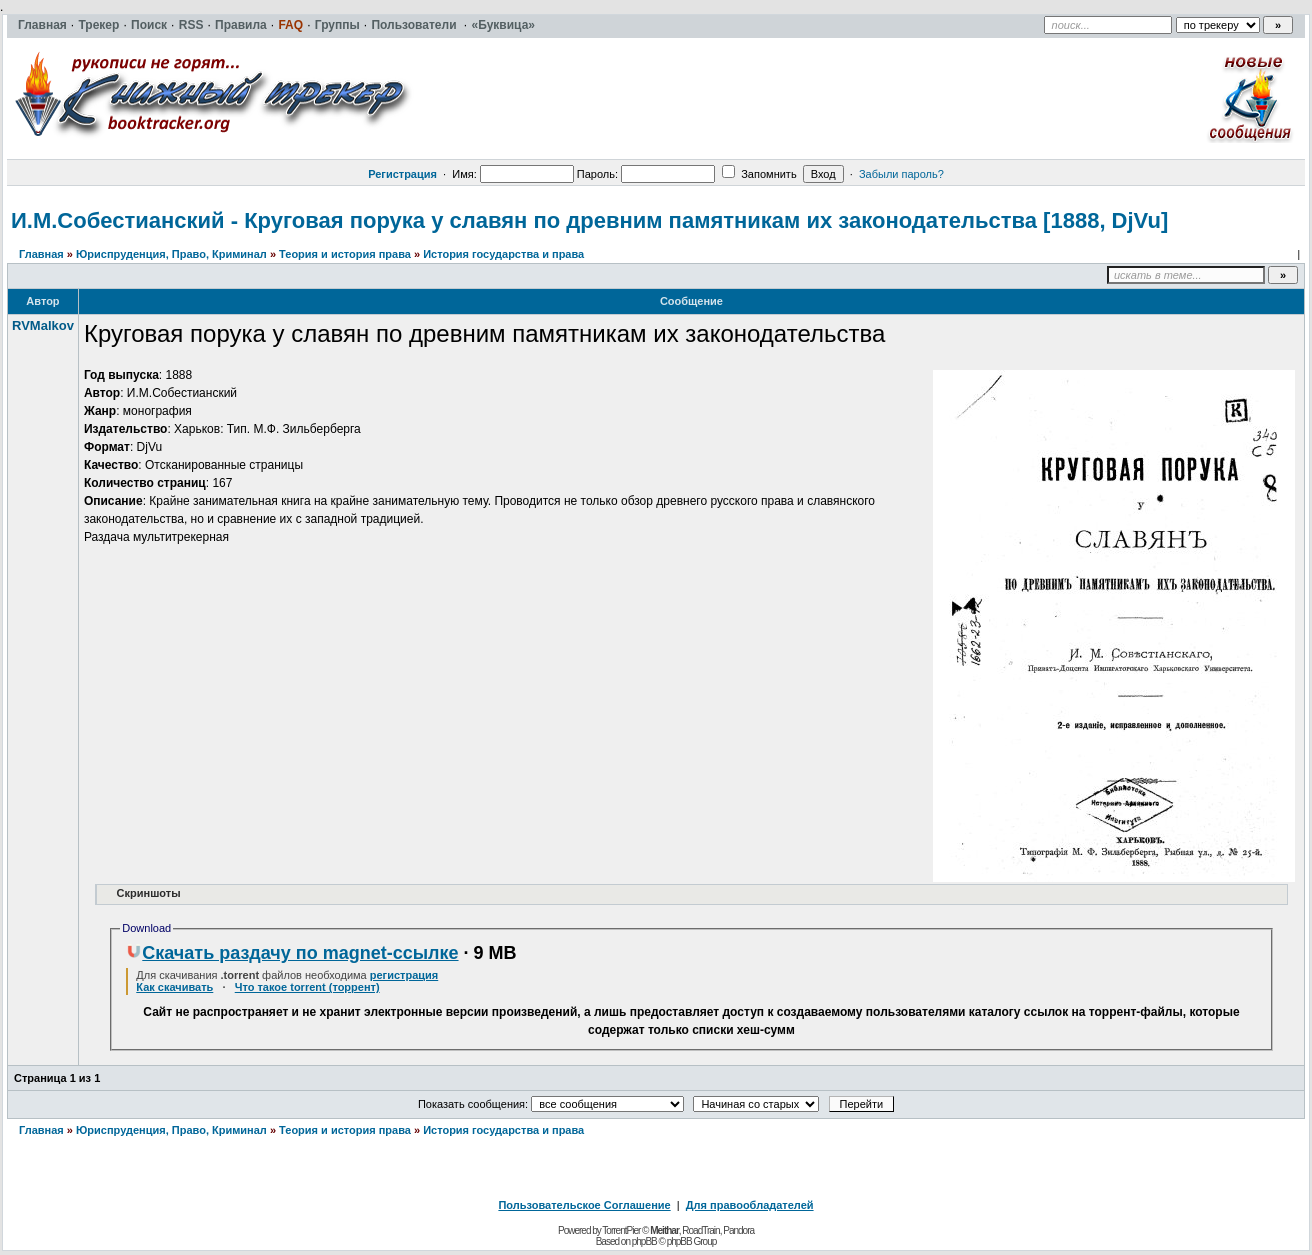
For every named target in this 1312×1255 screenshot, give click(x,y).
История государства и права (503, 254)
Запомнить (759, 174)
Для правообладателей (750, 1205)
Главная (41, 254)
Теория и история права (345, 254)
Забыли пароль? (901, 174)
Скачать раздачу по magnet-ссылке (292, 953)
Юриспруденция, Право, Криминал (171, 254)
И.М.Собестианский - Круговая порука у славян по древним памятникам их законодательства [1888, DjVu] (589, 220)
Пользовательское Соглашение (584, 1205)
